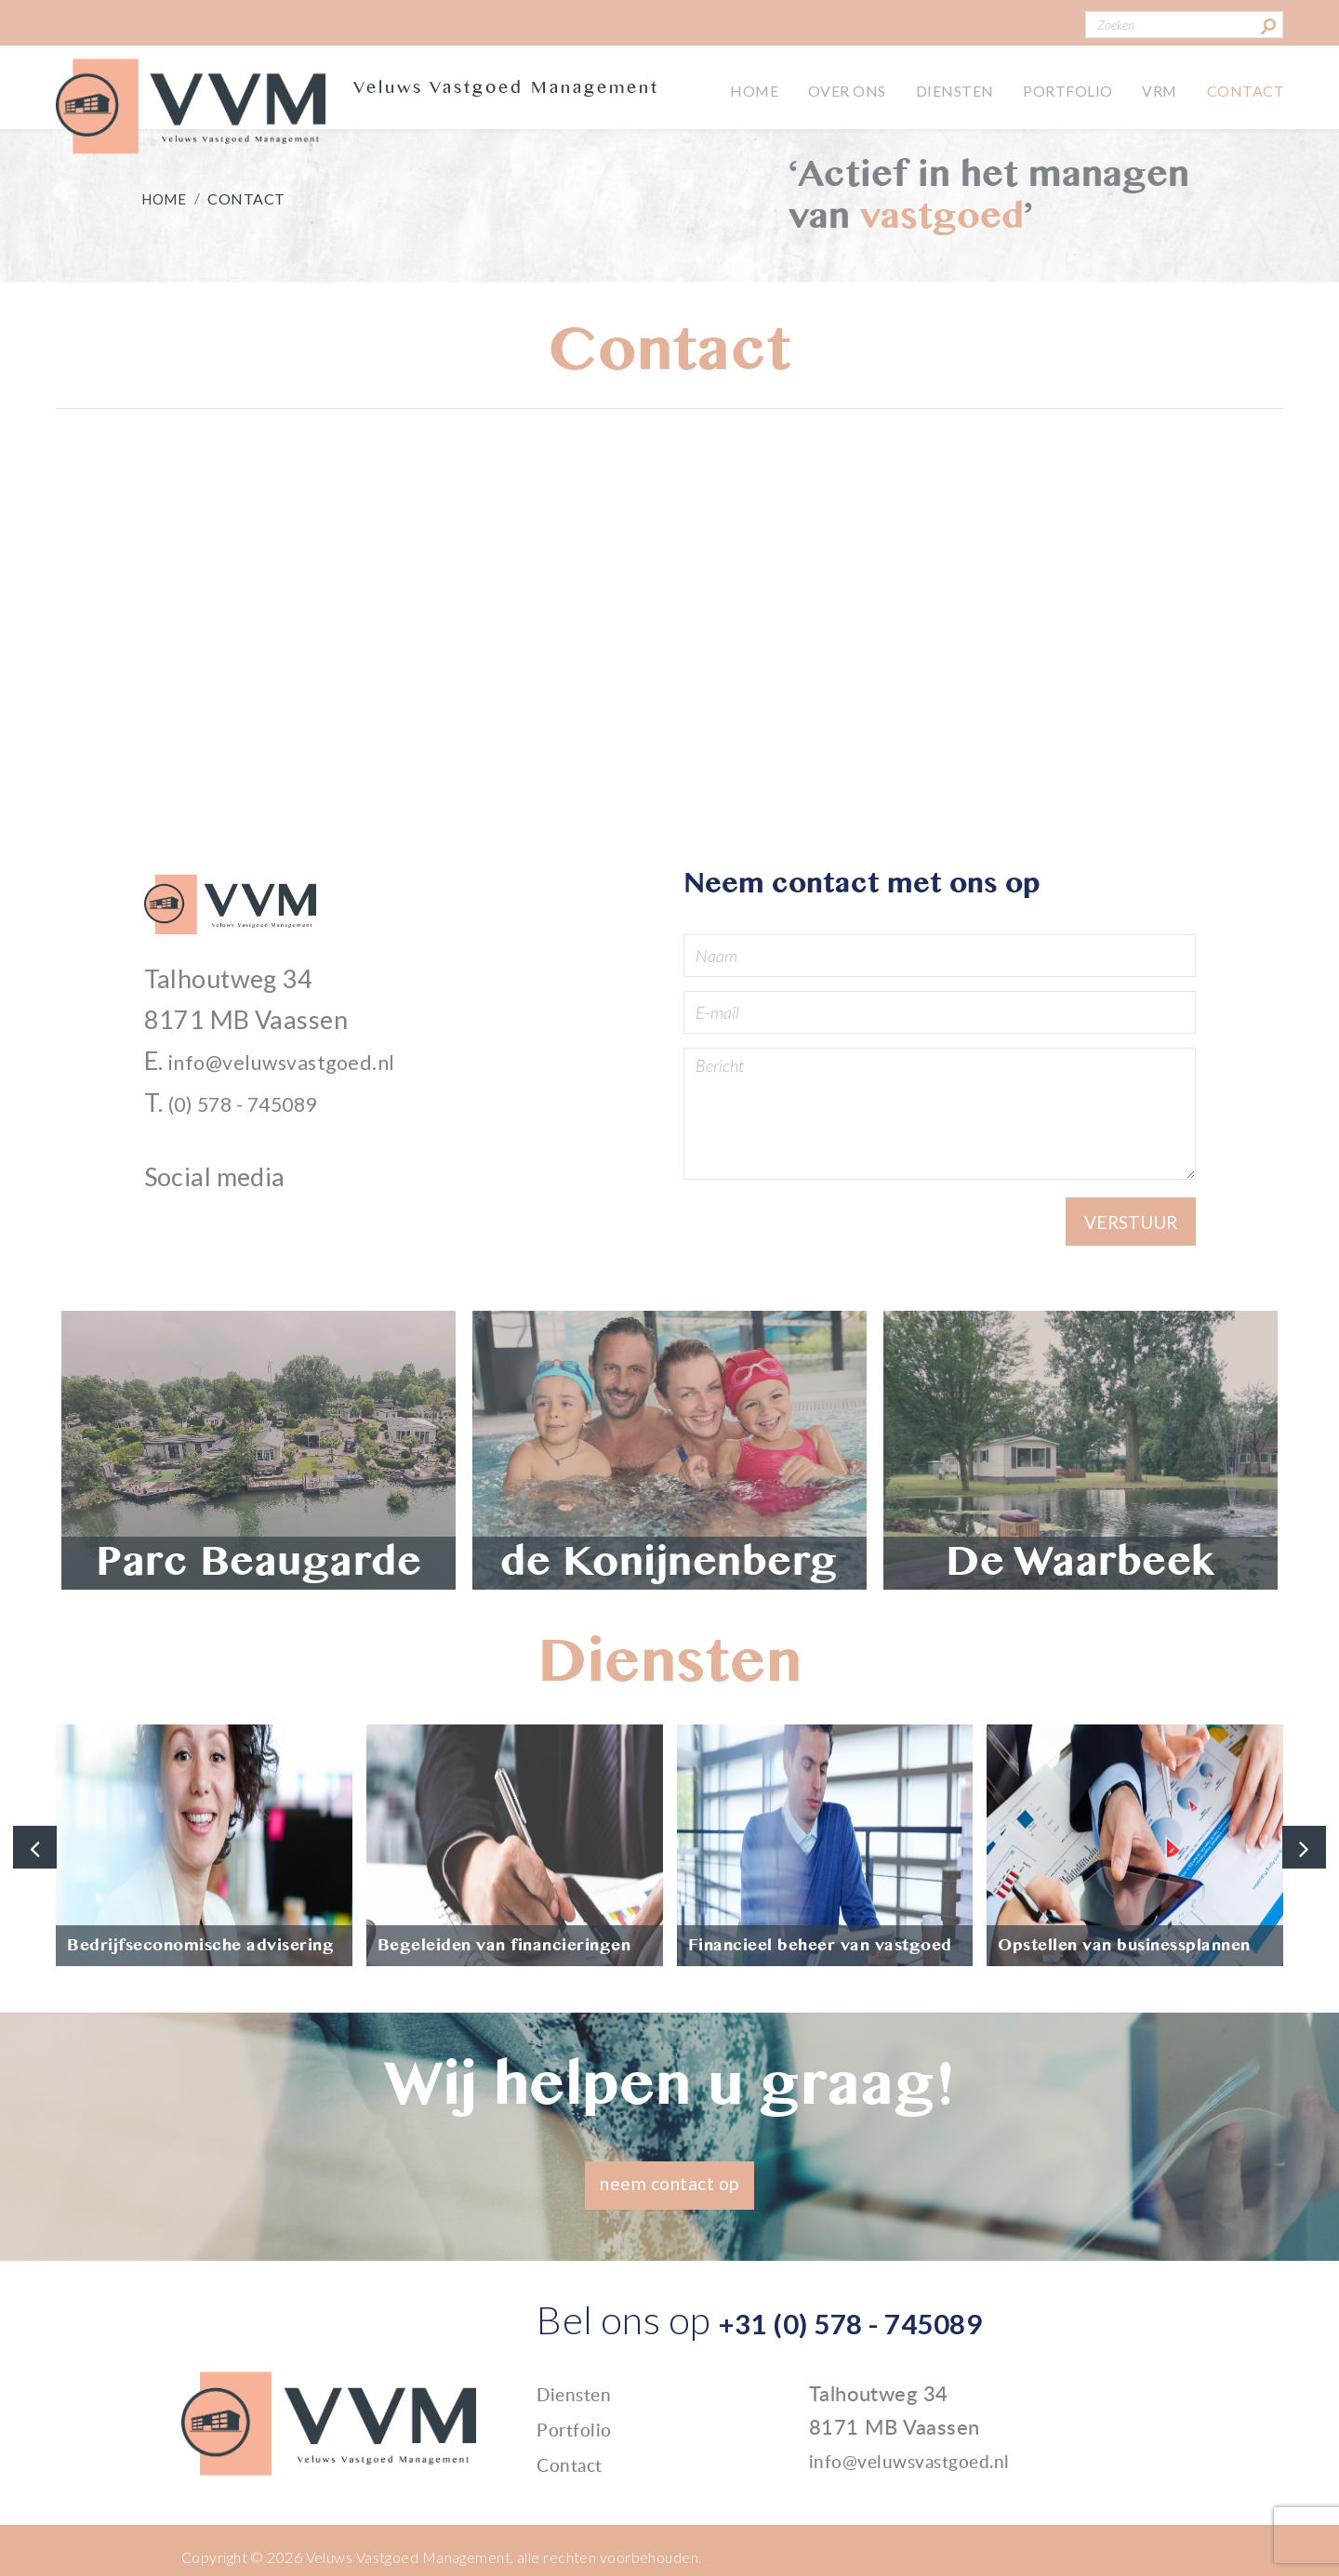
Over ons (820, 88)
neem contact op (669, 2192)
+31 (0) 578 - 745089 (904, 2328)
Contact (1242, 88)
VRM (1150, 88)
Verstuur (1124, 1233)
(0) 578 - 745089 (265, 1109)
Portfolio (1053, 88)
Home (723, 88)
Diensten (934, 88)
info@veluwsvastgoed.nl (307, 1068)
